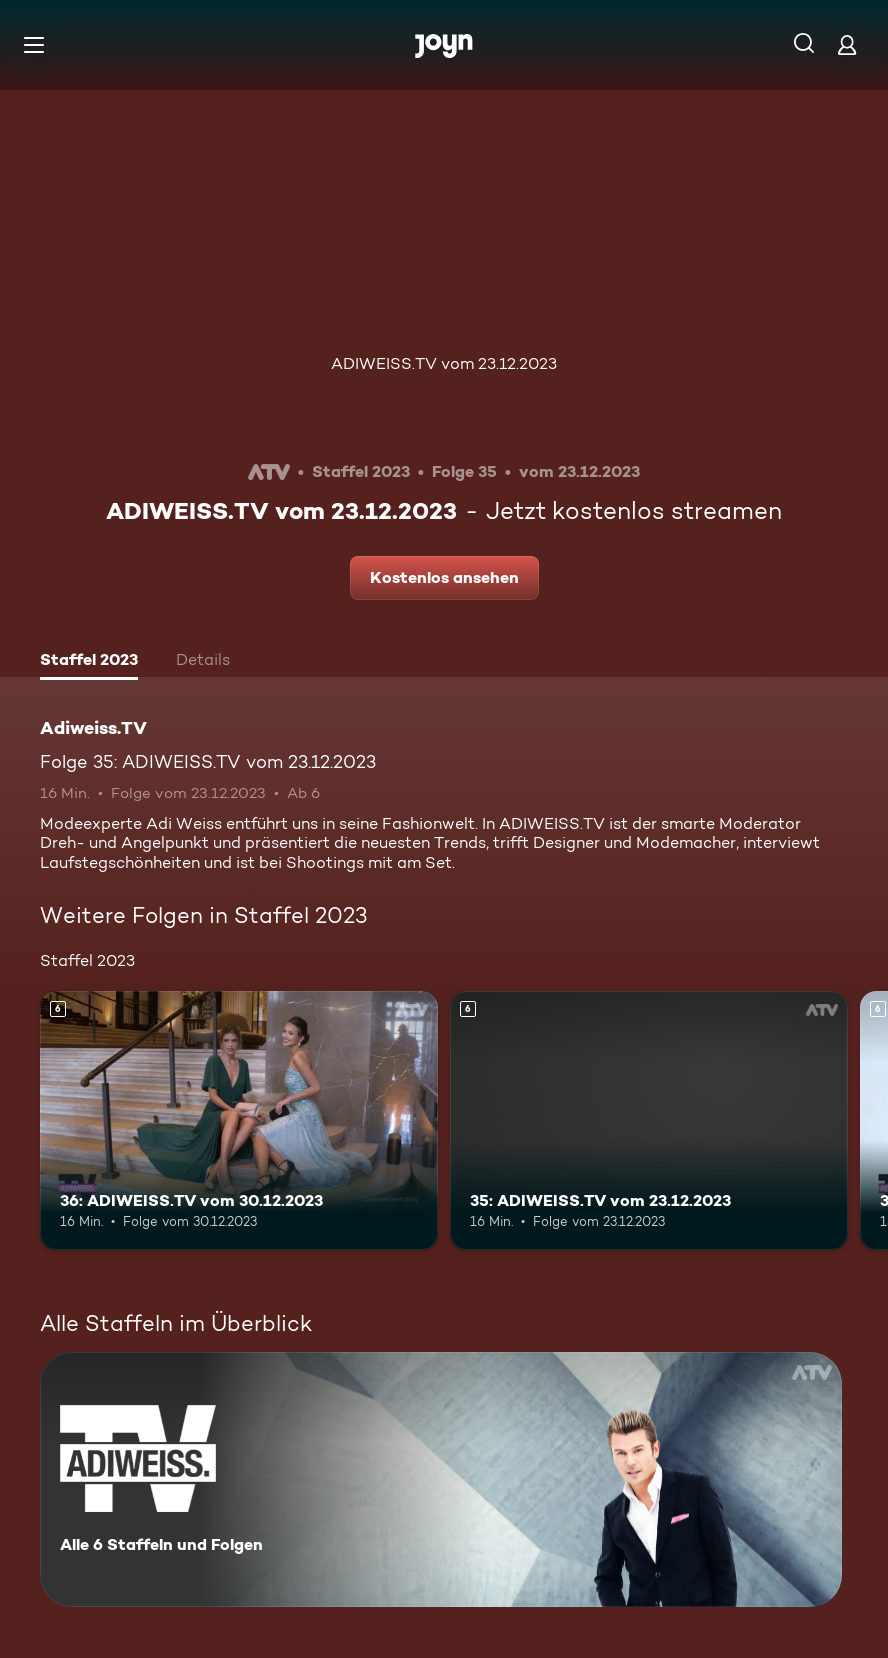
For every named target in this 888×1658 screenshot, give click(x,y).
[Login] (847, 44)
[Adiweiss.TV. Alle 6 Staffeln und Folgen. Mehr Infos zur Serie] (441, 1479)
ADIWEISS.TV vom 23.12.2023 (444, 363)
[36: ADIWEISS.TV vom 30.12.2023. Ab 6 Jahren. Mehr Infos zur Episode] (239, 1120)
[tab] (89, 662)
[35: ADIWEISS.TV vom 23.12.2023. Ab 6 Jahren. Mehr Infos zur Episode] (649, 1120)
